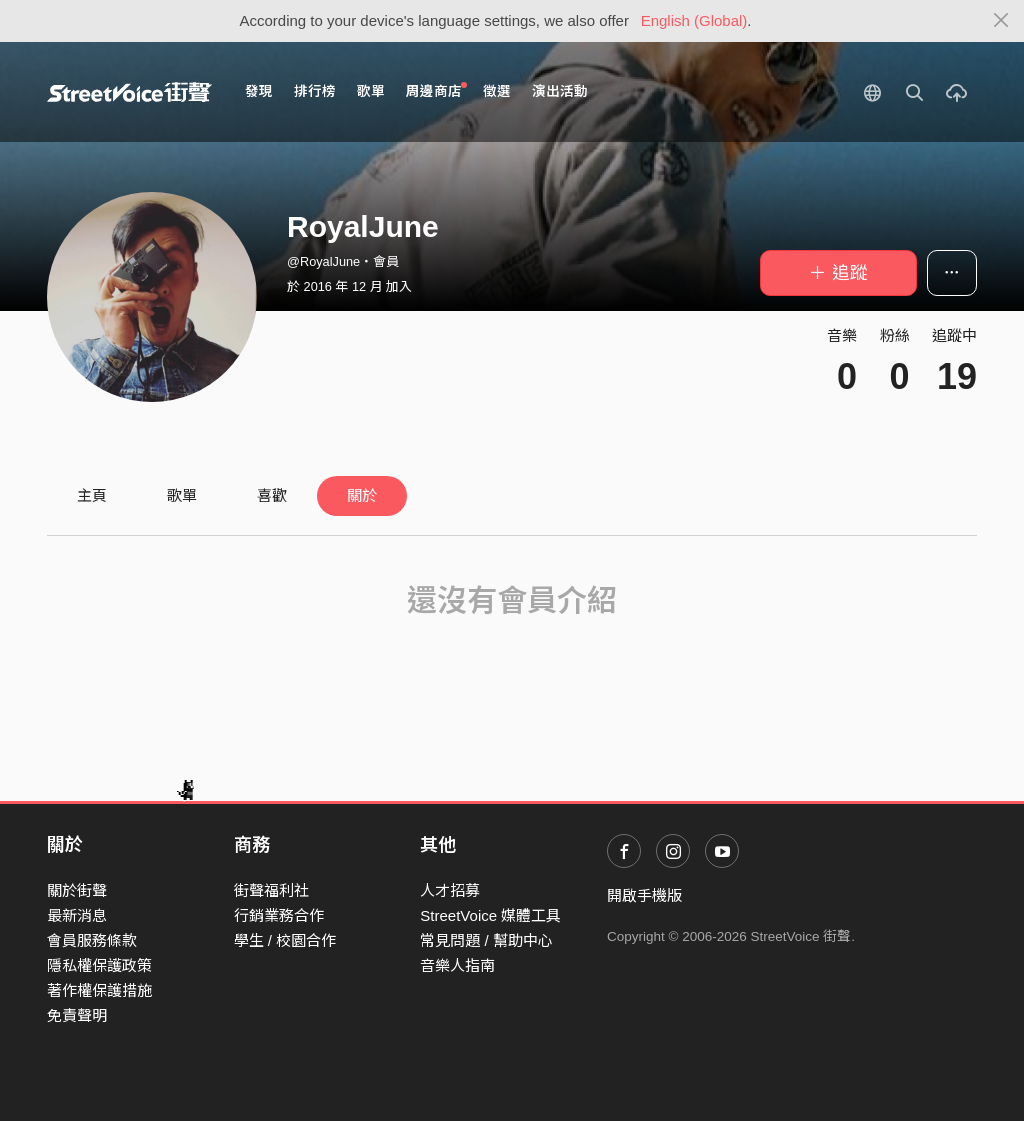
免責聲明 (77, 1015)
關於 (362, 495)
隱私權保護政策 (99, 965)
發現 (259, 91)
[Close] (1001, 21)
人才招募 (450, 890)
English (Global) (694, 20)
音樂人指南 (457, 965)
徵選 (497, 91)
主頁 (92, 495)
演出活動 (560, 91)
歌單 (371, 91)
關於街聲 (77, 890)
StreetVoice (129, 92)
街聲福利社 (271, 890)
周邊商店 (436, 90)
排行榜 (315, 91)
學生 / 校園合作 (285, 940)
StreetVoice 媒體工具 (490, 915)
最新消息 (77, 915)
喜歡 (272, 495)
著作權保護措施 (99, 990)
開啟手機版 (644, 895)
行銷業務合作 (279, 915)
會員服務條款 (92, 940)
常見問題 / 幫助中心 (486, 940)
